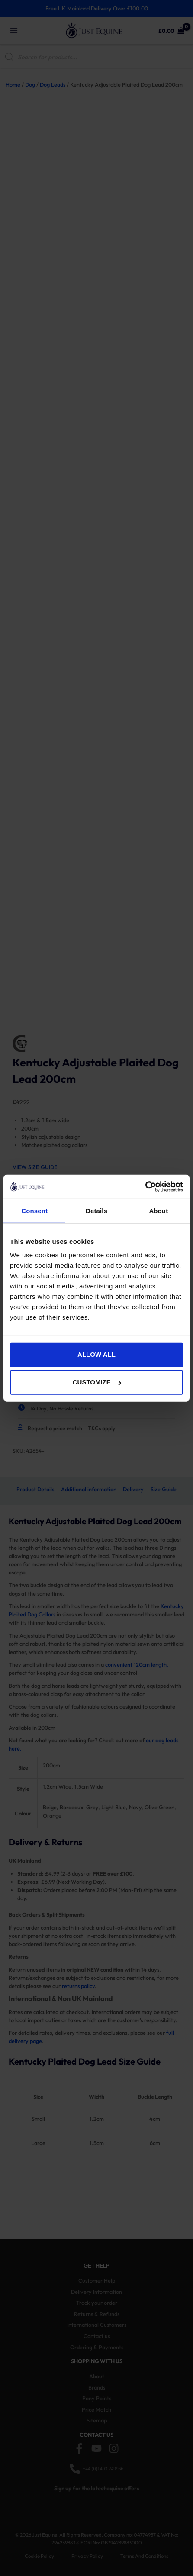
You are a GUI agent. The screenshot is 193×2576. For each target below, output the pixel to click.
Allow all (96, 1354)
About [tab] (158, 1210)
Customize (97, 1382)
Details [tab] (96, 1210)
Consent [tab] (34, 1210)
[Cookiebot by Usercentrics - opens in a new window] (145, 1186)
